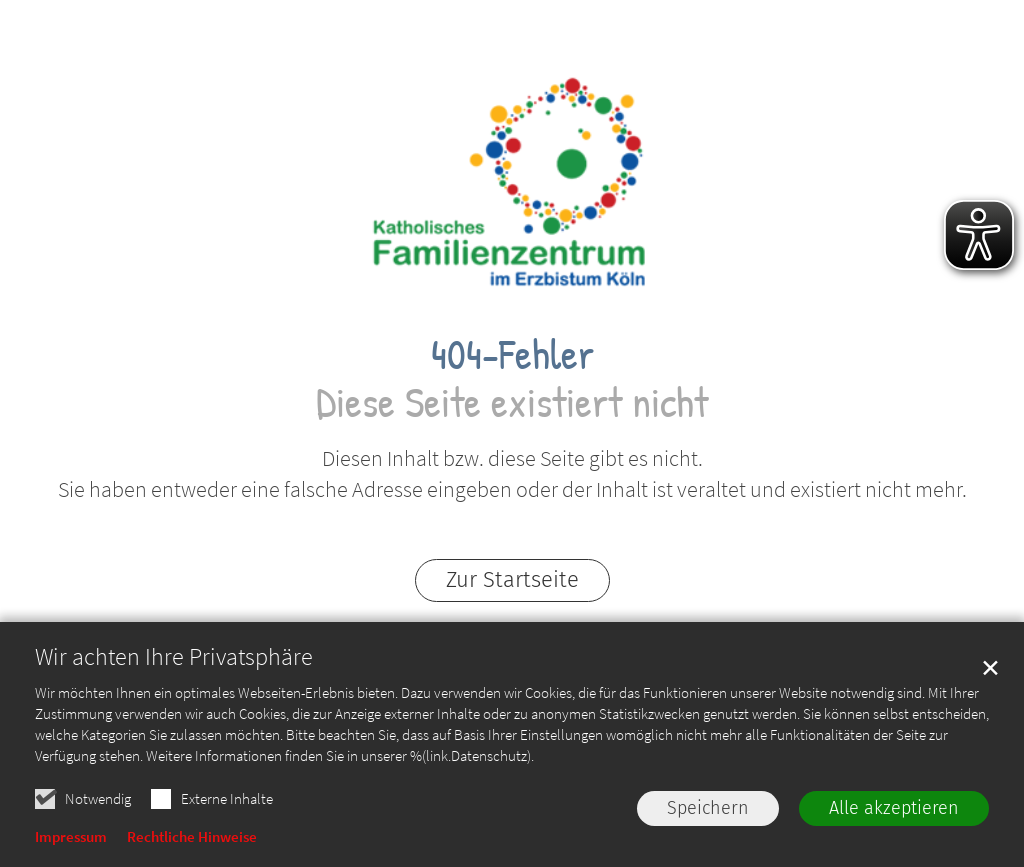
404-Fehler (512, 353)
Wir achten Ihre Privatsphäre (174, 657)
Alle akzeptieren (894, 808)
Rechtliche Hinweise (192, 836)
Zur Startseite (512, 579)
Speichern (708, 808)
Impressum (71, 836)
